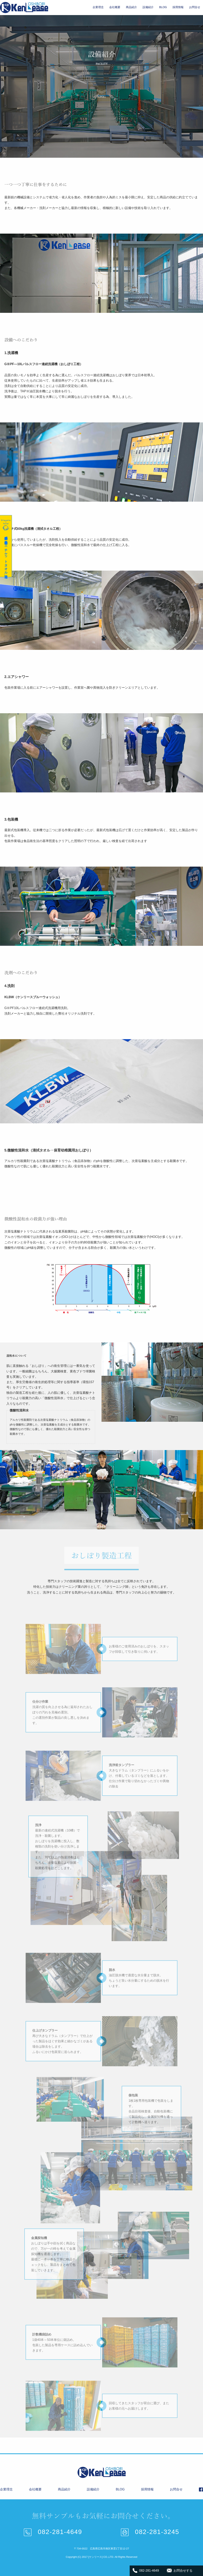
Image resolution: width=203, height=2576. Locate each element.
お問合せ (194, 7)
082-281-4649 (53, 2531)
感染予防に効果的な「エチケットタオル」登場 (5, 546)
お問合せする (182, 2570)
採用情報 (178, 7)
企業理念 (98, 7)
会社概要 (114, 7)
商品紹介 (131, 7)
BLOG (163, 7)
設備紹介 (148, 7)
